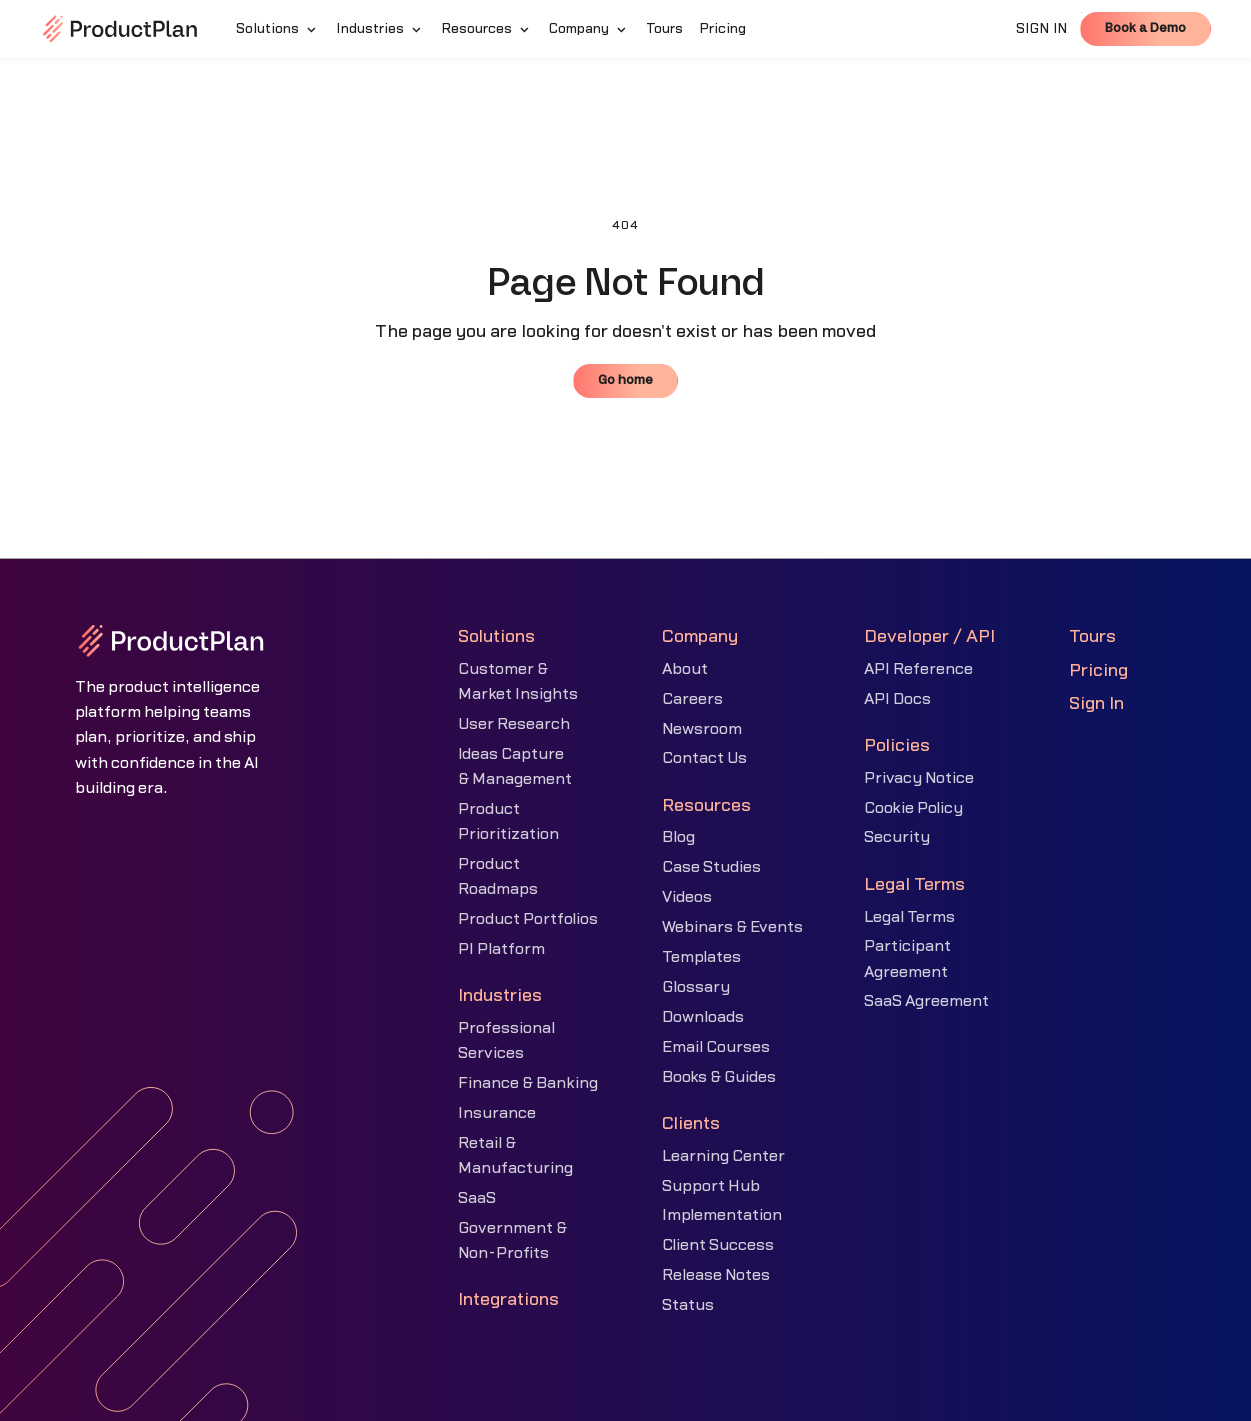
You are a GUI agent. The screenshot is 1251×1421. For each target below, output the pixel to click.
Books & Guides (719, 1077)
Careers (692, 699)
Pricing (1098, 670)
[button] (278, 29)
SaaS (477, 1198)
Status (688, 1305)
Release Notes (716, 1275)
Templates (701, 957)
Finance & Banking (528, 1083)
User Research (514, 724)
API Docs (897, 699)
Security (897, 837)
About (685, 669)
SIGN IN (1042, 29)
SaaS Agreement (926, 1001)
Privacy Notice (919, 778)
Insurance (497, 1113)
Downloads (703, 1017)
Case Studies (711, 867)
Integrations (508, 1299)
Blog (678, 837)
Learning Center (723, 1156)
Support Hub (711, 1186)
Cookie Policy (913, 808)
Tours (1092, 636)
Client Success (718, 1245)
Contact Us (704, 758)
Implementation (722, 1215)
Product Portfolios (528, 919)
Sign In (1096, 703)
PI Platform (501, 949)
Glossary (696, 987)
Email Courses (716, 1047)
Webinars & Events (732, 927)
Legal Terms (909, 917)
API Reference (918, 669)
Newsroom (702, 729)
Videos (687, 897)
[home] (120, 29)
